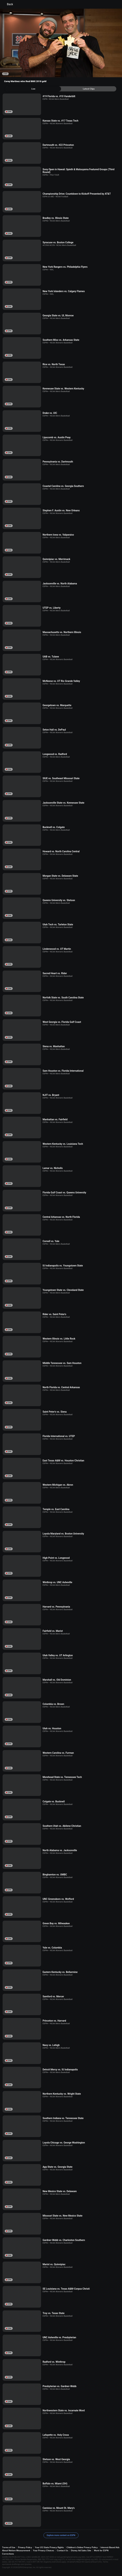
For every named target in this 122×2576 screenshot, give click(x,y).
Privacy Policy (25, 2547)
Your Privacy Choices (43, 2550)
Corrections (8, 2553)
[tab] (33, 88)
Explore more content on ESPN (61, 2535)
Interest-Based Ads (110, 2547)
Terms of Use (8, 2547)
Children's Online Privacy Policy (82, 2547)
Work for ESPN (101, 2550)
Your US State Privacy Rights (49, 2547)
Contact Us (62, 2550)
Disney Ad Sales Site (81, 2550)
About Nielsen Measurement (16, 2550)
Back (8, 4)
